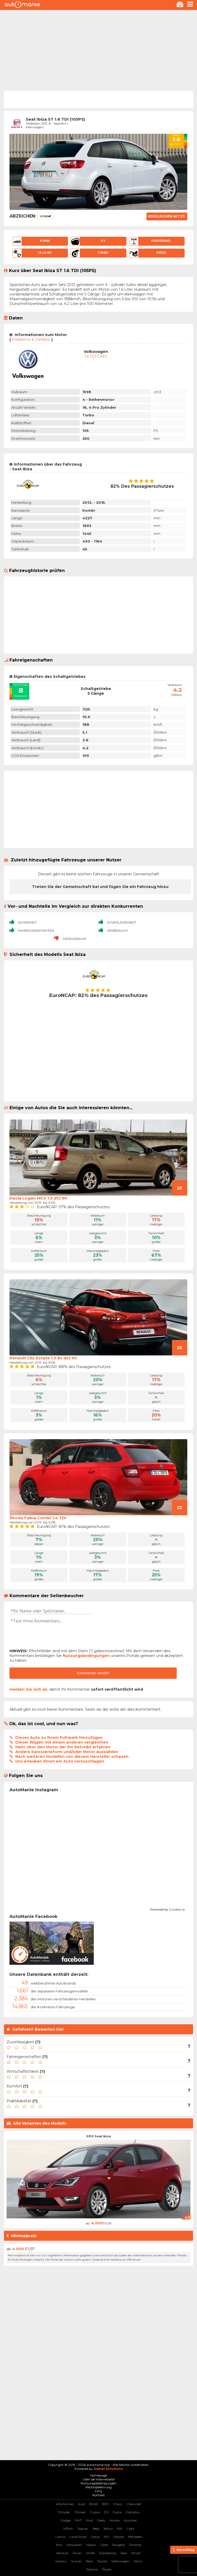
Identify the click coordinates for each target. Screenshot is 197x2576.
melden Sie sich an (28, 1689)
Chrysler (64, 2512)
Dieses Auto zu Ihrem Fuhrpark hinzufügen (59, 1737)
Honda (115, 2520)
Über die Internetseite (99, 2479)
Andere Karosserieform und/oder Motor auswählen (66, 1751)
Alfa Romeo (65, 2504)
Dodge (66, 2520)
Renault (62, 2553)
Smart (136, 2553)
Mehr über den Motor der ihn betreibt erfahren (62, 1747)
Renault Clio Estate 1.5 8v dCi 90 (43, 1357)
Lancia (60, 2537)
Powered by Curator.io (167, 1908)
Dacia (117, 2512)
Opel (104, 2545)
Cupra (95, 2512)
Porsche (135, 2545)
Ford (89, 2520)
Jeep (95, 2528)
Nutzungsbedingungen (86, 1655)
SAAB (90, 2553)
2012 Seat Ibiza (98, 2136)
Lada (130, 2528)
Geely (101, 2520)
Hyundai (130, 2520)
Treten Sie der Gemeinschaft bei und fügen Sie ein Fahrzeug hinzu (100, 886)
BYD (105, 2504)
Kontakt (98, 2495)
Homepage (98, 2475)
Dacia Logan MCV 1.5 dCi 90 (38, 1198)
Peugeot (118, 2545)
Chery (117, 2504)
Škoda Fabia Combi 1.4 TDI (37, 1517)
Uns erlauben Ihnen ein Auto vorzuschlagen (59, 1761)
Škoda (106, 2569)
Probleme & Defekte (31, 339)
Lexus (95, 2537)
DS (106, 2512)
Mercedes (135, 2537)
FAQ (98, 2491)
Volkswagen (120, 2561)
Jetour (108, 2528)
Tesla (89, 2561)
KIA (119, 2528)
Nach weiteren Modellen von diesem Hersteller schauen (72, 1756)
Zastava (92, 2569)
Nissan (91, 2545)
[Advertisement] (98, 49)
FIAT (78, 2520)
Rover (77, 2553)
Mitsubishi (74, 2545)
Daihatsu (133, 2512)
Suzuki (76, 2561)
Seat (123, 2553)
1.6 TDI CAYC (95, 356)
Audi (81, 2504)
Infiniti (68, 2528)
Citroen (80, 2512)
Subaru (61, 2561)
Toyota (102, 2561)
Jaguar (82, 2528)
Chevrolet (133, 2504)
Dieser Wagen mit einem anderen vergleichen (61, 1742)
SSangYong (107, 2553)
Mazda (119, 2537)
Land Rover (78, 2537)
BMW (93, 2504)
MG (106, 2537)
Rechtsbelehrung (99, 2487)
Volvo (138, 2561)
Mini (59, 2545)
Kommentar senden (93, 1673)
